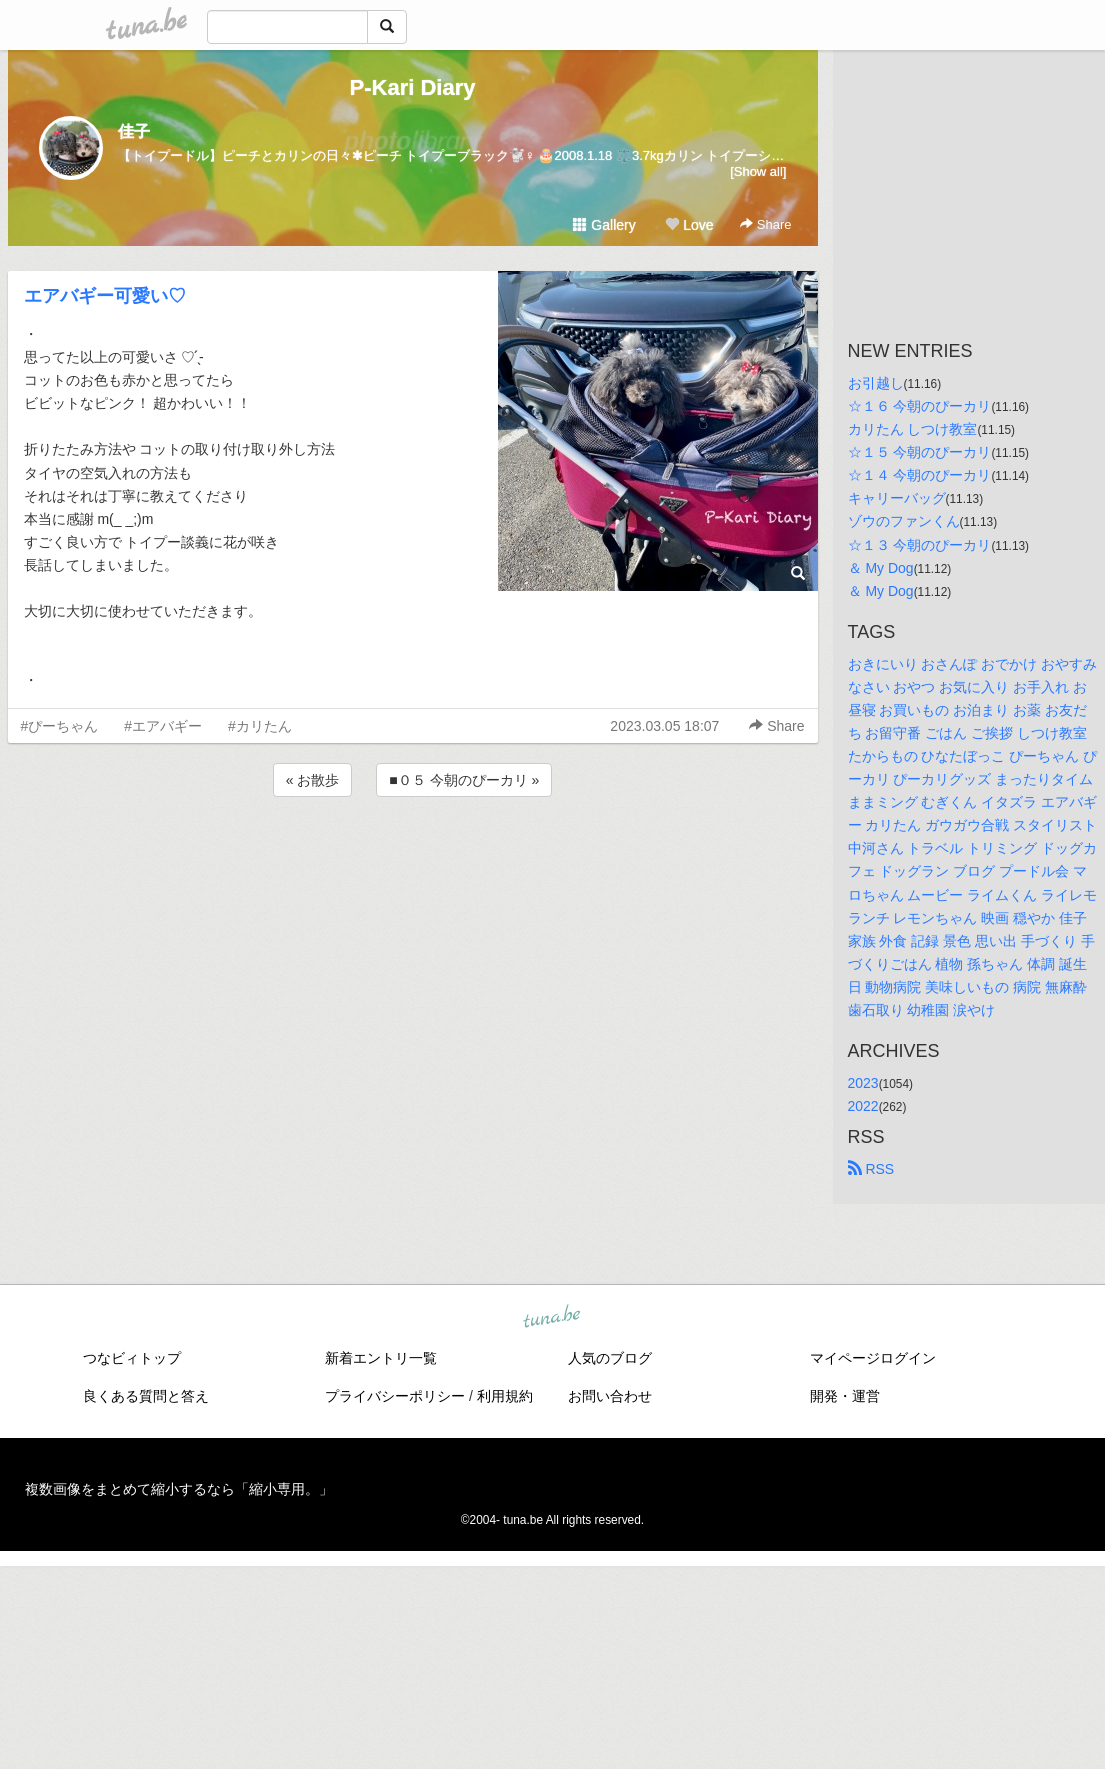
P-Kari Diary (413, 87)
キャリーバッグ (897, 498)
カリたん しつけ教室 (913, 429)
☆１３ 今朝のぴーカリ (920, 545)
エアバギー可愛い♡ (105, 296)
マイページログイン (873, 1358)
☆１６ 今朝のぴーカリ (920, 406)
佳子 (134, 131)
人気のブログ (610, 1358)
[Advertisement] (413, 855)
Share (765, 224)
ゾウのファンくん (904, 521)
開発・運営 (845, 1396)
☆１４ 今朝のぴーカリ (920, 475)
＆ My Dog (881, 568)
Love (689, 225)
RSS (871, 1169)
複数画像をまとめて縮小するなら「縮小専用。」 (179, 1489)
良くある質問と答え (146, 1396)
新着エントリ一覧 (381, 1358)
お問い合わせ (610, 1396)
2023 (863, 1083)
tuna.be (552, 1318)
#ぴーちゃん (60, 726)
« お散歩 (313, 780)
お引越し (876, 383)
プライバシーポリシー (395, 1396)
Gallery (604, 225)
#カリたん (260, 726)
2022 (863, 1106)
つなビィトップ (132, 1358)
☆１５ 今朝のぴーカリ (920, 452)
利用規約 (505, 1396)
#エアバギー (163, 726)
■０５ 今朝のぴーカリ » (464, 780)
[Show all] (758, 171)
